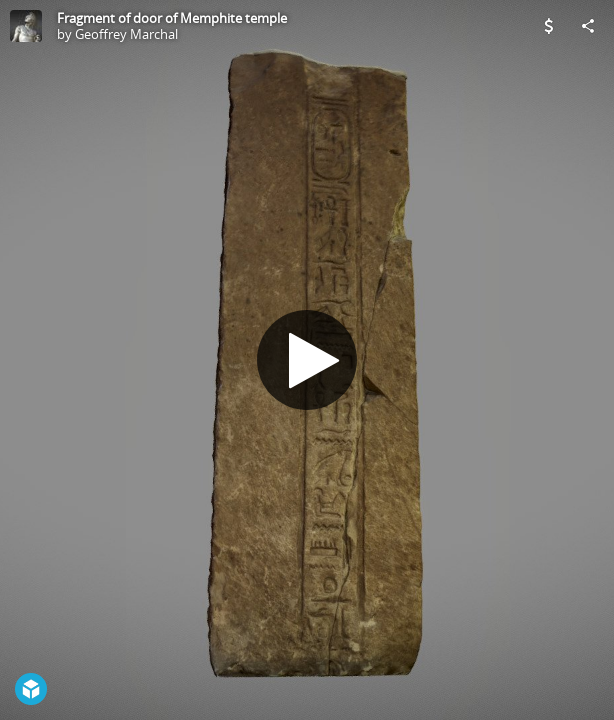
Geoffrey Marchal (126, 34)
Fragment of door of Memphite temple (172, 18)
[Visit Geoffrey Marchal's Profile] (26, 26)
